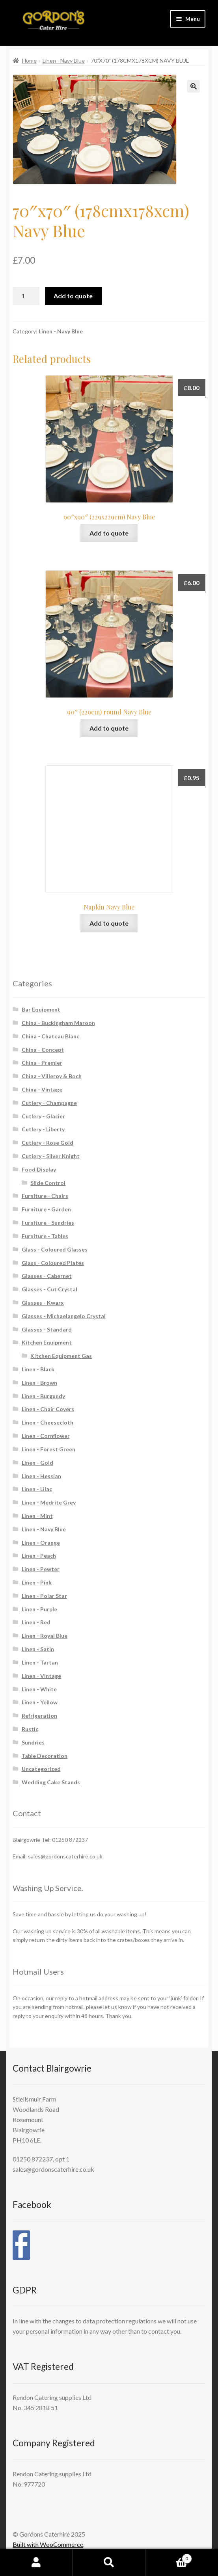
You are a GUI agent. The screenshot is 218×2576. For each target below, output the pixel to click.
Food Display (39, 1169)
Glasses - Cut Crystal (49, 1289)
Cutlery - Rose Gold (47, 1142)
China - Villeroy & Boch (52, 1076)
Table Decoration (44, 1755)
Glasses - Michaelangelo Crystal (64, 1316)
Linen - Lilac (37, 1489)
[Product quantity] (26, 296)
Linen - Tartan (40, 1662)
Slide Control (47, 1182)
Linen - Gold (37, 1462)
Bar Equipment (41, 1009)
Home (29, 60)
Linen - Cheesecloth (47, 1422)
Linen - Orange (41, 1542)
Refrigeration (39, 1715)
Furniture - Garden (46, 1209)
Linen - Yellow (40, 1702)
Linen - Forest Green (48, 1449)
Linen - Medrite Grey (49, 1502)
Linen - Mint (37, 1515)
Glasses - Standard (47, 1329)
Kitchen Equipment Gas (61, 1355)
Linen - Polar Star (44, 1595)
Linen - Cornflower (46, 1435)
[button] (193, 86)
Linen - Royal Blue (44, 1635)
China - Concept (43, 1049)
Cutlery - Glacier (43, 1116)
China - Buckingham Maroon (58, 1022)
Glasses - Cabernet (47, 1275)
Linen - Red (36, 1622)
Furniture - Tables (45, 1236)
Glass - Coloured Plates (53, 1262)
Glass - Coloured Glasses (55, 1249)
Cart (168, 2557)
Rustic (30, 1729)
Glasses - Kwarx (43, 1302)
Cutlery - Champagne (49, 1102)
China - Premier (42, 1062)
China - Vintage (42, 1089)
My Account (36, 2562)
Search (109, 2562)
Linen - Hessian (41, 1476)
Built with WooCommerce (48, 2544)
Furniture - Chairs (45, 1195)
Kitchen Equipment (47, 1342)
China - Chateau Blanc (50, 1036)
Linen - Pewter (41, 1569)
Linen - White (39, 1689)
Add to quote (73, 295)
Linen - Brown (39, 1382)
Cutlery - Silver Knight (51, 1156)
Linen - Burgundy (43, 1396)
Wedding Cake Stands (51, 1782)
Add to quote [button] (109, 533)
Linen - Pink (37, 1582)
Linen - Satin (38, 1649)
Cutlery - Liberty (43, 1129)
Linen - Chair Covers (48, 1409)
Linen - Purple (39, 1609)
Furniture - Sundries (48, 1222)
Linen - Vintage (41, 1675)
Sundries (33, 1742)
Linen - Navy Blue (64, 60)
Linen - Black (38, 1369)
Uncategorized (41, 1768)
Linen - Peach (39, 1555)
